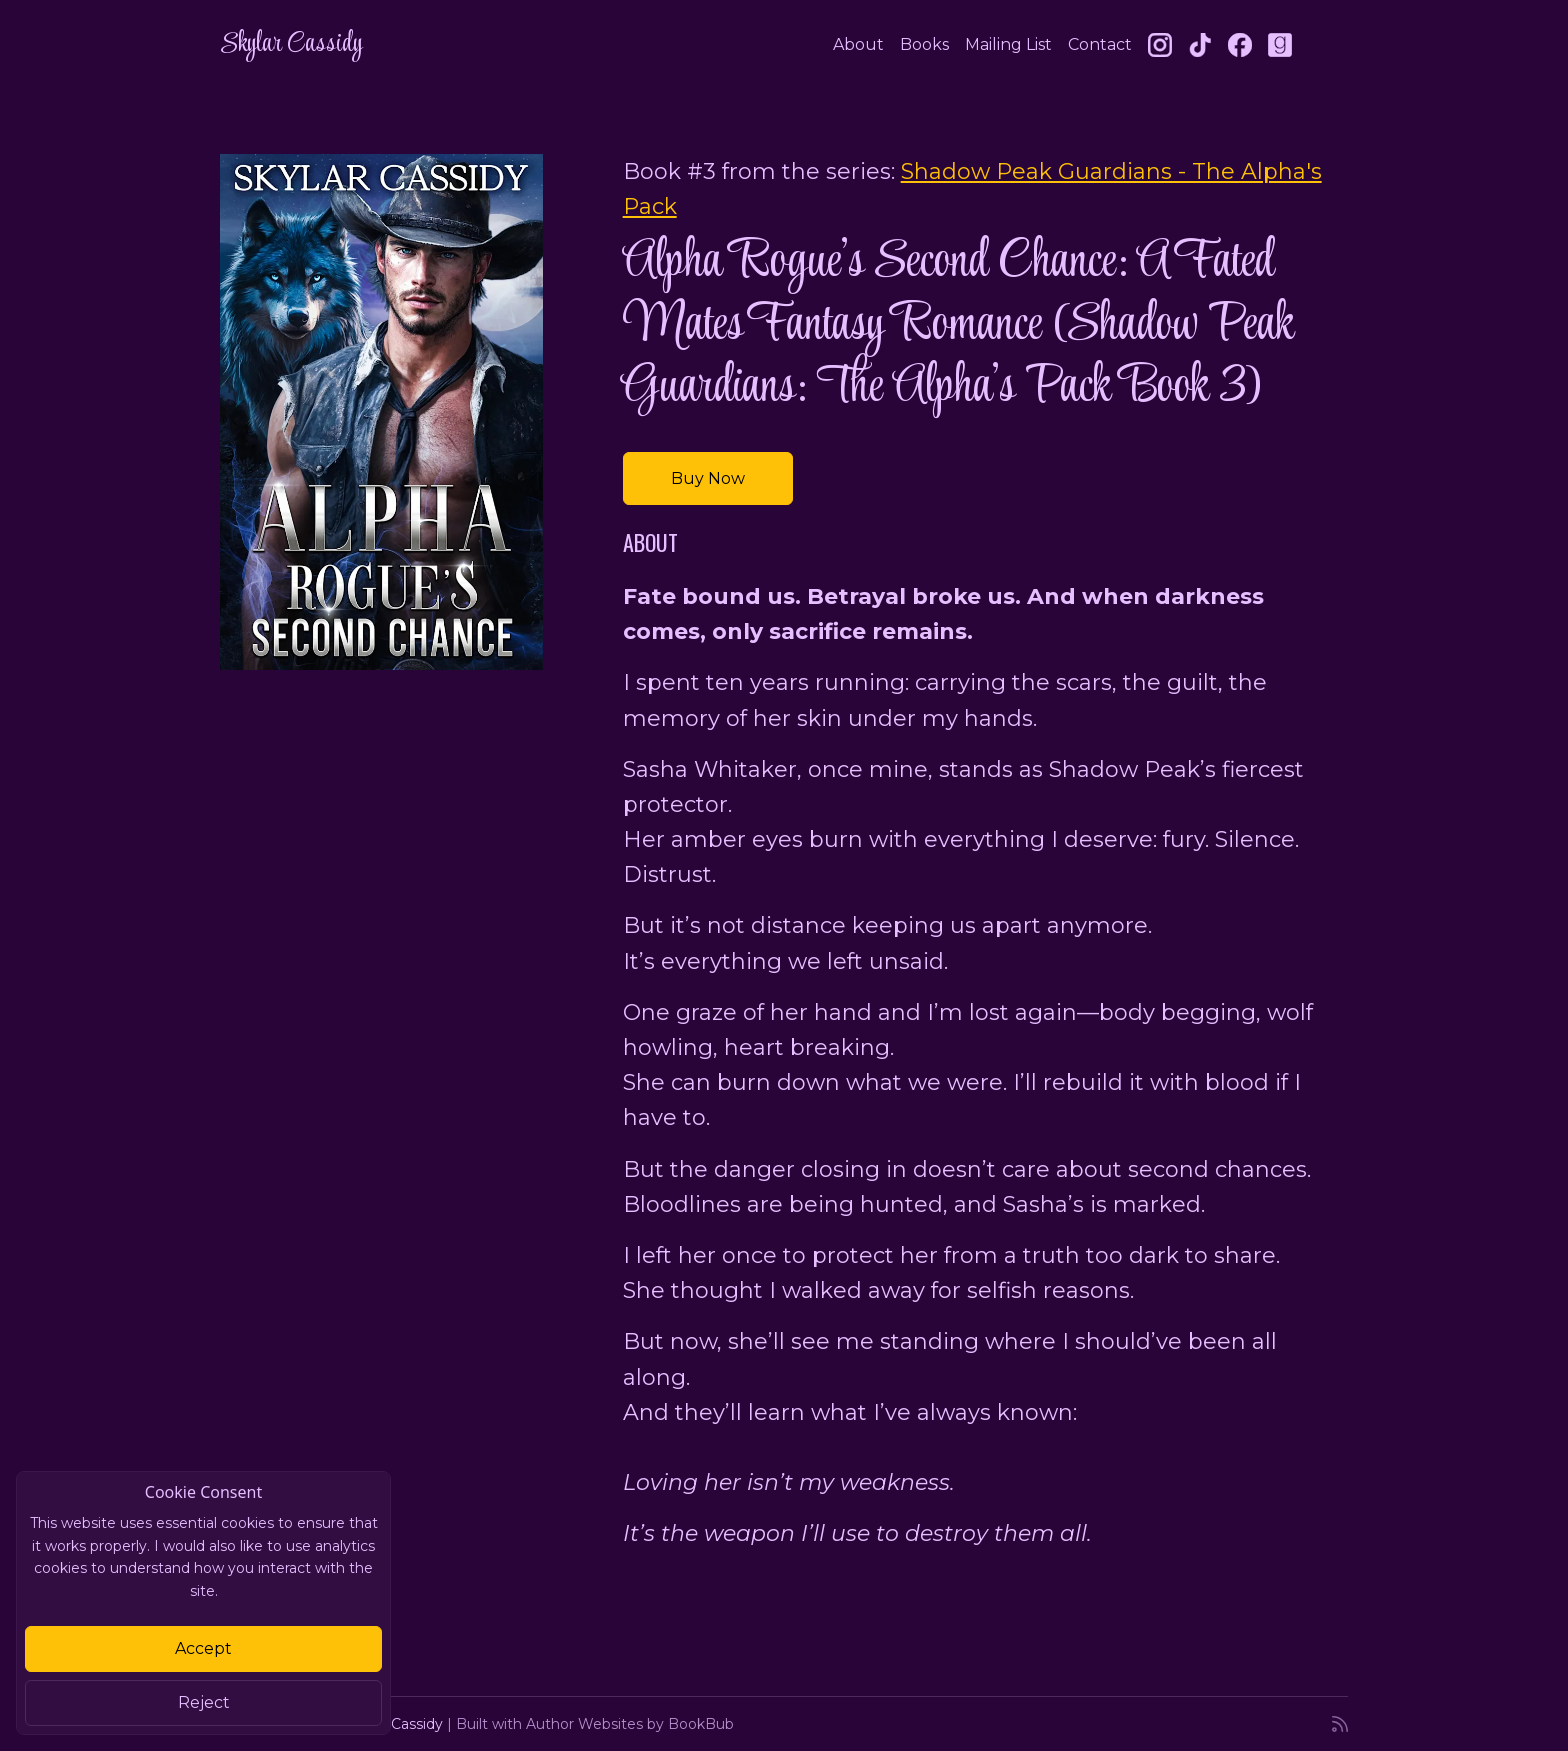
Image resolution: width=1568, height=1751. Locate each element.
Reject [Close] (204, 1702)
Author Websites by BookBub (630, 1724)
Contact (1100, 44)
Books (924, 44)
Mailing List (1008, 44)
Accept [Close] (203, 1648)
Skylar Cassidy (291, 44)
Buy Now (708, 478)
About (858, 44)
